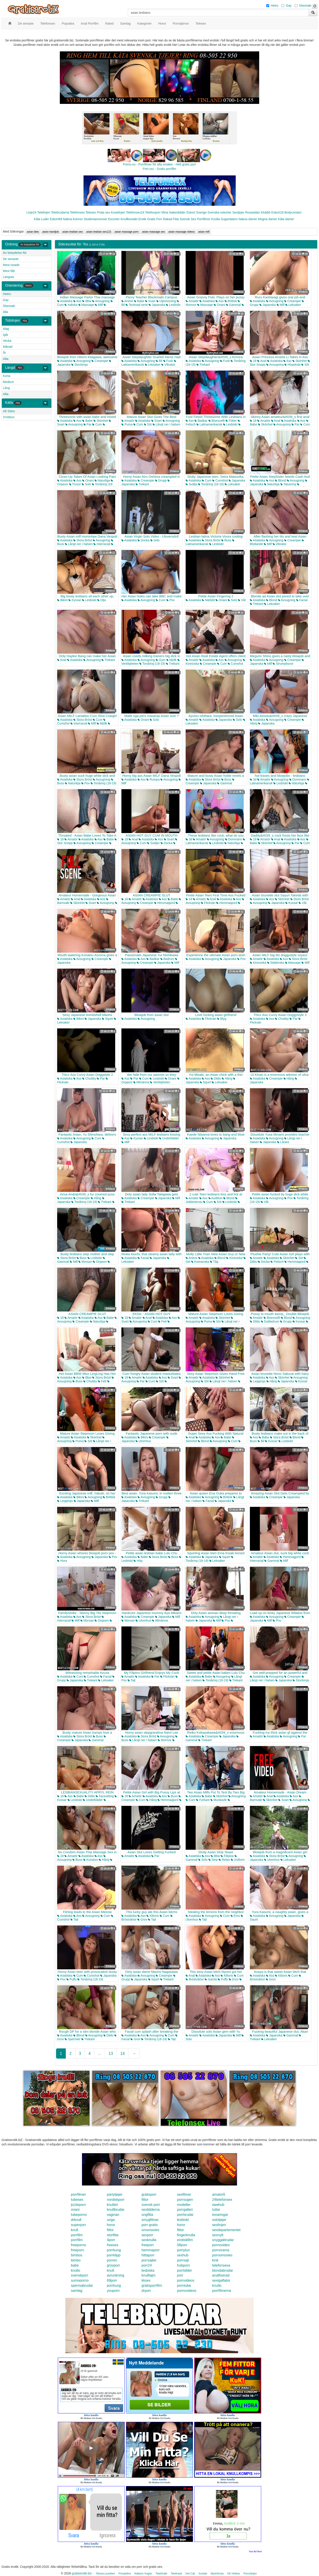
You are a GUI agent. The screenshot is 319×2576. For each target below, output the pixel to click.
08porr (182, 2245)
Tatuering (288, 484)
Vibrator (168, 364)
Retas (224, 1859)
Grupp (161, 480)
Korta (6, 376)
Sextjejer (238, 212)
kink (215, 2260)
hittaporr (148, 2255)
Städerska (275, 962)
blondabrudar (222, 2270)
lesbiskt (183, 2220)
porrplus (183, 2250)
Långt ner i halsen (166, 424)
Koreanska (200, 1261)
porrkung (114, 2250)
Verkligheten (160, 1082)
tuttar (216, 2209)
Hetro (274, 5)
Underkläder (169, 1138)
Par (87, 424)
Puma (126, 424)
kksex (146, 2280)
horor (111, 2225)
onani (75, 2209)
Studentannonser (95, 219)
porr (180, 2275)
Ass (77, 301)
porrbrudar (185, 2215)
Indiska (70, 305)
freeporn (77, 2250)
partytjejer (114, 2194)
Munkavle (218, 1800)
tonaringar (220, 2215)
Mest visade (11, 265)
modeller (184, 2205)
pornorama (220, 2250)
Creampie (292, 301)
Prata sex (103, 212)
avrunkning (115, 2275)
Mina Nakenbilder (173, 212)
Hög (138, 1560)
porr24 (147, 2265)
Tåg (214, 1261)
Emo (235, 1915)
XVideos (8, 417)
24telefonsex (222, 2199)
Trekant (203, 364)
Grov (142, 1919)
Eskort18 (277, 212)
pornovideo (221, 2245)
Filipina (227, 1856)
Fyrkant (203, 1800)
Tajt (131, 1680)
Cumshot (220, 480)
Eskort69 (56, 219)
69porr (112, 2280)
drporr (146, 2290)
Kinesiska (258, 962)
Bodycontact (292, 212)
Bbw (86, 301)
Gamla (211, 1979)
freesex (112, 2245)
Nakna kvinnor (73, 219)
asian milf (204, 231)
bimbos (76, 2255)
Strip (213, 1859)
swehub (218, 2205)
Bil (159, 361)
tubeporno (79, 2215)
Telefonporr (153, 212)
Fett (162, 1321)
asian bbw (33, 231)
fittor (145, 2199)
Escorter (114, 219)
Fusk (168, 361)
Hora (62, 1560)
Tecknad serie (137, 305)
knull (74, 2230)
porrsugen (185, 2199)
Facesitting (105, 1796)
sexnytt (218, 2235)
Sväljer (153, 843)
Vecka (7, 340)
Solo (86, 484)
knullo (75, 2270)
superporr (78, 2225)
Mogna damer (267, 219)
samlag (76, 2290)
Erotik (142, 219)
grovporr (113, 2265)
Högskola (292, 364)
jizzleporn (78, 2205)
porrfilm (77, 2235)
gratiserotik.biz (82, 2573)
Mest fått (9, 271)
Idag (6, 328)
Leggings (258, 1381)
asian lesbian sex (72, 231)
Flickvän (208, 903)
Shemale (305, 5)
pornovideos (186, 2290)
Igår (5, 334)
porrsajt (183, 2260)
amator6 (218, 2194)
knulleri (112, 2205)
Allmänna (141, 1082)
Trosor (75, 484)
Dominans (297, 779)
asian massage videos (181, 231)
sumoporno (80, 2280)
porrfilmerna (221, 2290)
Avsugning (100, 301)
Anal (261, 361)
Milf (99, 305)
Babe (139, 301)
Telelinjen (43, 212)
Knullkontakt (129, 219)
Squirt (107, 1018)
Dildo (216, 1078)
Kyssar (74, 600)
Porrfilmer (203, 219)
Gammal (233, 305)
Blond (280, 480)
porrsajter (149, 2260)
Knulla (215, 219)
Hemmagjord (164, 903)
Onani (219, 305)
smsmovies (150, 2230)
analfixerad (221, 2275)
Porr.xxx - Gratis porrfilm (159, 169)
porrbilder (184, 2270)
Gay (289, 5)
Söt (305, 364)
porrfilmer (78, 2194)
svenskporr (79, 2275)
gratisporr (149, 2194)
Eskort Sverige (197, 212)
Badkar (201, 420)
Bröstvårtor (195, 1979)
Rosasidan (252, 212)
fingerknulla (186, 2235)
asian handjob (50, 231)
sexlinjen (219, 2225)
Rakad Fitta (171, 219)
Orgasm (100, 1261)
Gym (160, 660)
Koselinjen (118, 212)
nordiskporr (115, 2199)
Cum (97, 424)
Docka (144, 540)
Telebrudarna (60, 212)
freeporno (78, 2245)
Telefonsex (77, 212)
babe (75, 2265)
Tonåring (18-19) (211, 484)
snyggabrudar (223, 2240)
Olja (101, 600)
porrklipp (113, 2255)
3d (253, 779)
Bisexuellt (216, 420)
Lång (6, 388)
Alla (5, 312)
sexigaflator (221, 2280)
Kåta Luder (41, 219)
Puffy (71, 1979)
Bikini (62, 600)
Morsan (85, 1261)
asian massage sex (153, 231)
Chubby (282, 1018)
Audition (215, 1198)
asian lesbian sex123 (98, 231)
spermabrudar (82, 2285)
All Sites (9, 411)
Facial (301, 600)
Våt (242, 600)
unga (111, 2220)
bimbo (76, 2260)
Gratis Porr (154, 219)
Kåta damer (286, 219)
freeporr (148, 2245)
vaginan (113, 2215)
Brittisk (231, 301)
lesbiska (148, 2270)
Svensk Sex (188, 219)
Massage (86, 305)
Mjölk (171, 660)
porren (112, 2260)
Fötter (231, 420)
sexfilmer (184, 2194)
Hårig (227, 1078)
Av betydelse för (15, 252)
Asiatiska (64, 301)
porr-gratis (150, 2225)
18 (253, 361)
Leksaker (293, 305)
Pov (170, 600)
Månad (7, 346)
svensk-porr (151, 2205)
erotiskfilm (185, 2240)
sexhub (183, 2255)
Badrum (167, 959)
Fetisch (277, 1261)
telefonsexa (221, 2265)
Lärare (283, 1142)
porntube (184, 2285)
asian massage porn (126, 231)
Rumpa (153, 779)
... (99, 2053)
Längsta (8, 277)
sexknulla (149, 2240)
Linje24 (31, 212)
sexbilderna (151, 2209)
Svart (150, 301)
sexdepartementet (226, 2230)
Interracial (101, 544)
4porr (111, 2240)
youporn (113, 2290)
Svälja (191, 484)
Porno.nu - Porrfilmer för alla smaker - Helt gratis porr (159, 164)
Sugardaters (229, 219)
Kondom (90, 1859)
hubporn (183, 2265)
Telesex (91, 212)
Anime (127, 301)
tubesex (77, 2199)
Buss (226, 540)
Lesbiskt (173, 305)
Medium (8, 382)
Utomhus (143, 1441)
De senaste (11, 259)
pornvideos (185, 2280)
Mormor (164, 1740)
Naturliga (102, 480)
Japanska (157, 305)
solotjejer (219, 2220)
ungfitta (147, 2215)
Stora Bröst (82, 540)
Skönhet (299, 361)
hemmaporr (151, 2250)
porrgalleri (185, 2209)
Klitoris (152, 1915)
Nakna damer (248, 219)
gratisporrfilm (152, 2285)
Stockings (79, 364)
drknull (76, 2220)
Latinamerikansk (209, 424)
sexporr (147, 2235)
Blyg (221, 1018)
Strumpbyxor (283, 663)
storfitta (112, 2235)
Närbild (208, 600)
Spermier (72, 2039)
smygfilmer (150, 2220)
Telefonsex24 (135, 212)
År (4, 352)
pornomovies (222, 2255)
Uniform (238, 1859)
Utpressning (166, 301)
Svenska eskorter (219, 212)
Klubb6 (265, 212)
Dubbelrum (270, 1321)
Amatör (192, 301)
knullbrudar (115, 2209)
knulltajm (149, 2275)
